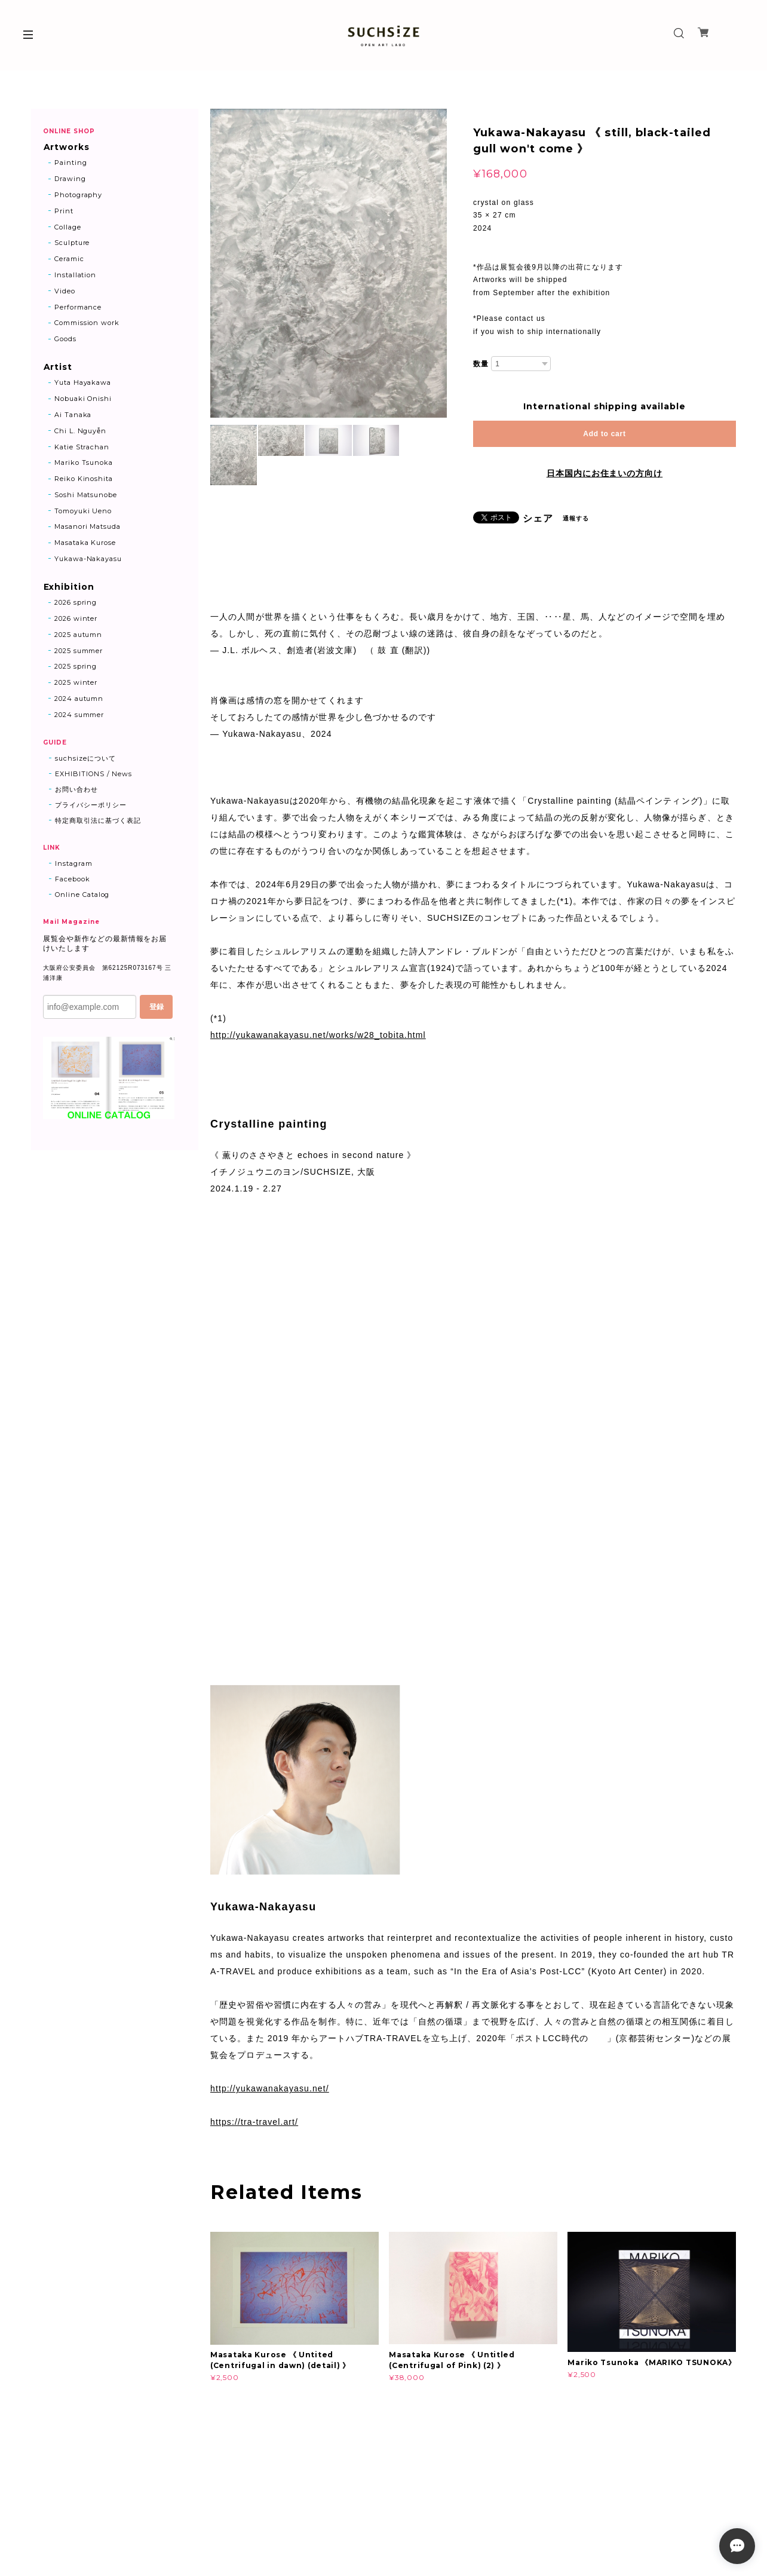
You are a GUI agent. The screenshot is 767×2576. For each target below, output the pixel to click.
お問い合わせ (76, 790)
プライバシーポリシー (91, 805)
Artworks (66, 147)
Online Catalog (82, 895)
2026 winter (76, 619)
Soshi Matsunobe (85, 495)
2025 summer (78, 651)
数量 (481, 364)
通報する (576, 518)
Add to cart (604, 434)
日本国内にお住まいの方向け (604, 473)
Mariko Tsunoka (83, 463)
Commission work (86, 323)
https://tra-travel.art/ (254, 2122)
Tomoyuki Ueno (83, 511)
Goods (65, 339)
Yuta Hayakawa (82, 383)
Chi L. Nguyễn (80, 431)
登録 (156, 1007)
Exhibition (68, 588)
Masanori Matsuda (87, 527)
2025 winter (76, 683)
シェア (538, 518)
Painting (70, 163)
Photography (78, 195)
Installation (75, 275)
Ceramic (69, 259)
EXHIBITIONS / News (93, 774)
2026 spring (75, 603)
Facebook (72, 879)
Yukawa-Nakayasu (88, 559)
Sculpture (72, 243)
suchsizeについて (85, 759)
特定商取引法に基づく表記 (98, 821)
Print (63, 211)
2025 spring (75, 667)
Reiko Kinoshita (83, 479)
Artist (57, 368)
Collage (67, 227)
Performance (78, 307)
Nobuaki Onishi (83, 399)
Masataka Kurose (85, 543)
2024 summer (79, 715)
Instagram (74, 864)
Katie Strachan (81, 447)
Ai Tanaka (73, 415)
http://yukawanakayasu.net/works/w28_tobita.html (318, 1035)
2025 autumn (78, 635)
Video (64, 291)
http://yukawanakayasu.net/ (269, 2088)
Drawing (70, 179)
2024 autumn (79, 700)
